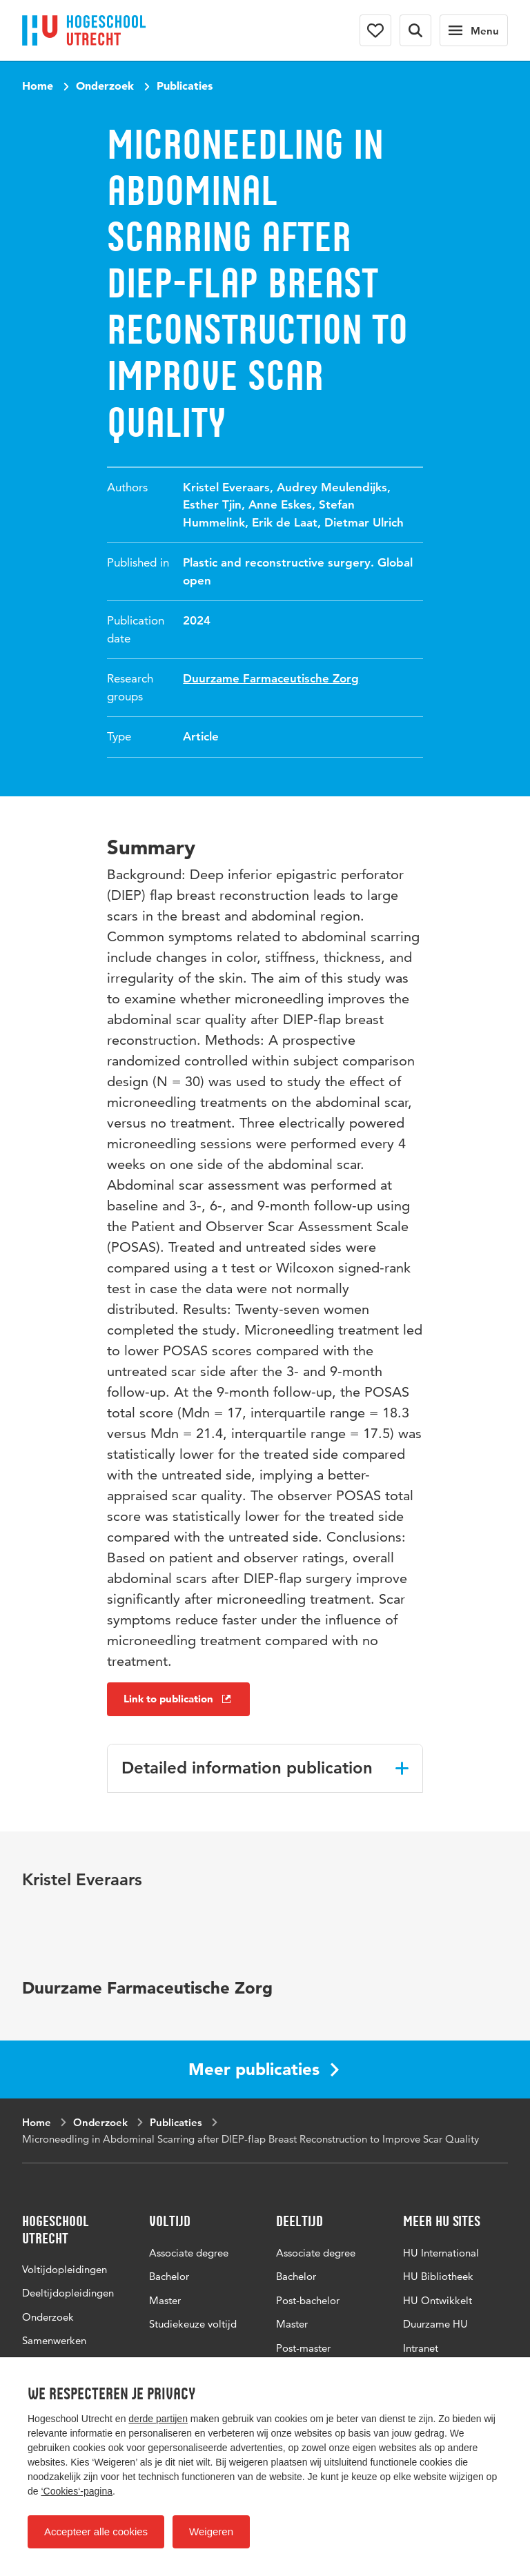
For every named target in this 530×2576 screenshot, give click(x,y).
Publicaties (185, 85)
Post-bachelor (308, 2300)
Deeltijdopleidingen (68, 2292)
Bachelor (169, 2276)
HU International (441, 2252)
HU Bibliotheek (438, 2276)
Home (37, 85)
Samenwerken (54, 2340)
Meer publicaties (263, 2069)
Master (165, 2300)
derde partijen (158, 2418)
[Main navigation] (474, 30)
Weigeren (211, 2531)
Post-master (303, 2347)
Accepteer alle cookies (96, 2531)
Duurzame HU (435, 2323)
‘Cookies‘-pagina (76, 2491)
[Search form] (415, 30)
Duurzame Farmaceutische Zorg (271, 678)
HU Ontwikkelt (437, 2300)
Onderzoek (105, 85)
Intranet (420, 2347)
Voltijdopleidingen (64, 2269)
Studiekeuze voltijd (193, 2323)
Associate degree (188, 2252)
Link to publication (178, 1698)
